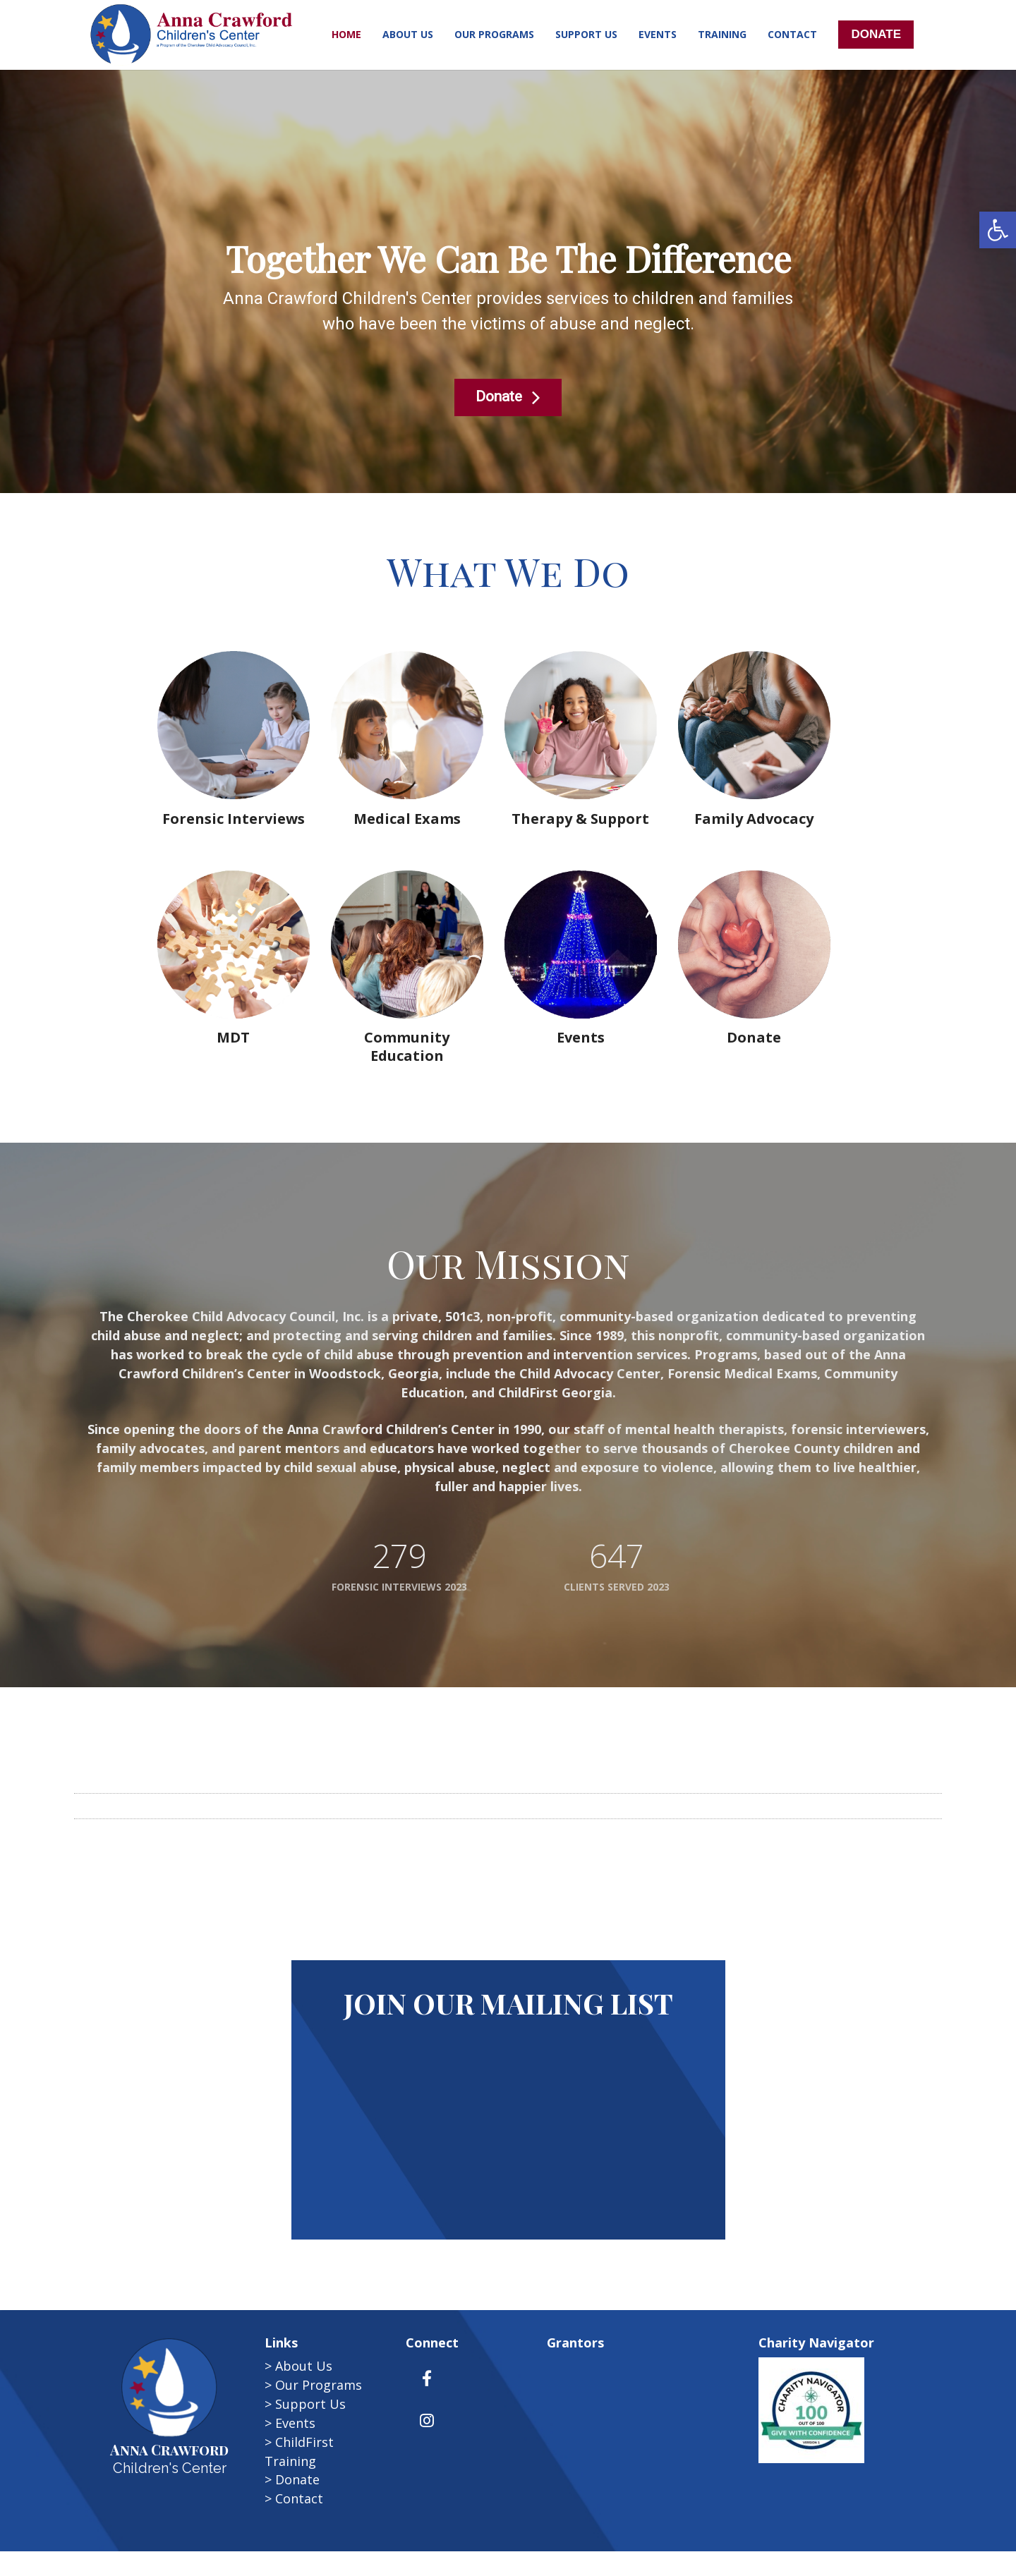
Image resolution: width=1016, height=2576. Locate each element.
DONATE (876, 34)
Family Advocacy (754, 818)
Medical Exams (407, 818)
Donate (297, 2479)
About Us (303, 2365)
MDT (233, 1037)
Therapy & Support (580, 818)
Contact (299, 2498)
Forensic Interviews (233, 818)
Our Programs (318, 2384)
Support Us (310, 2403)
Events (581, 1037)
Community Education (406, 1046)
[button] (997, 230)
